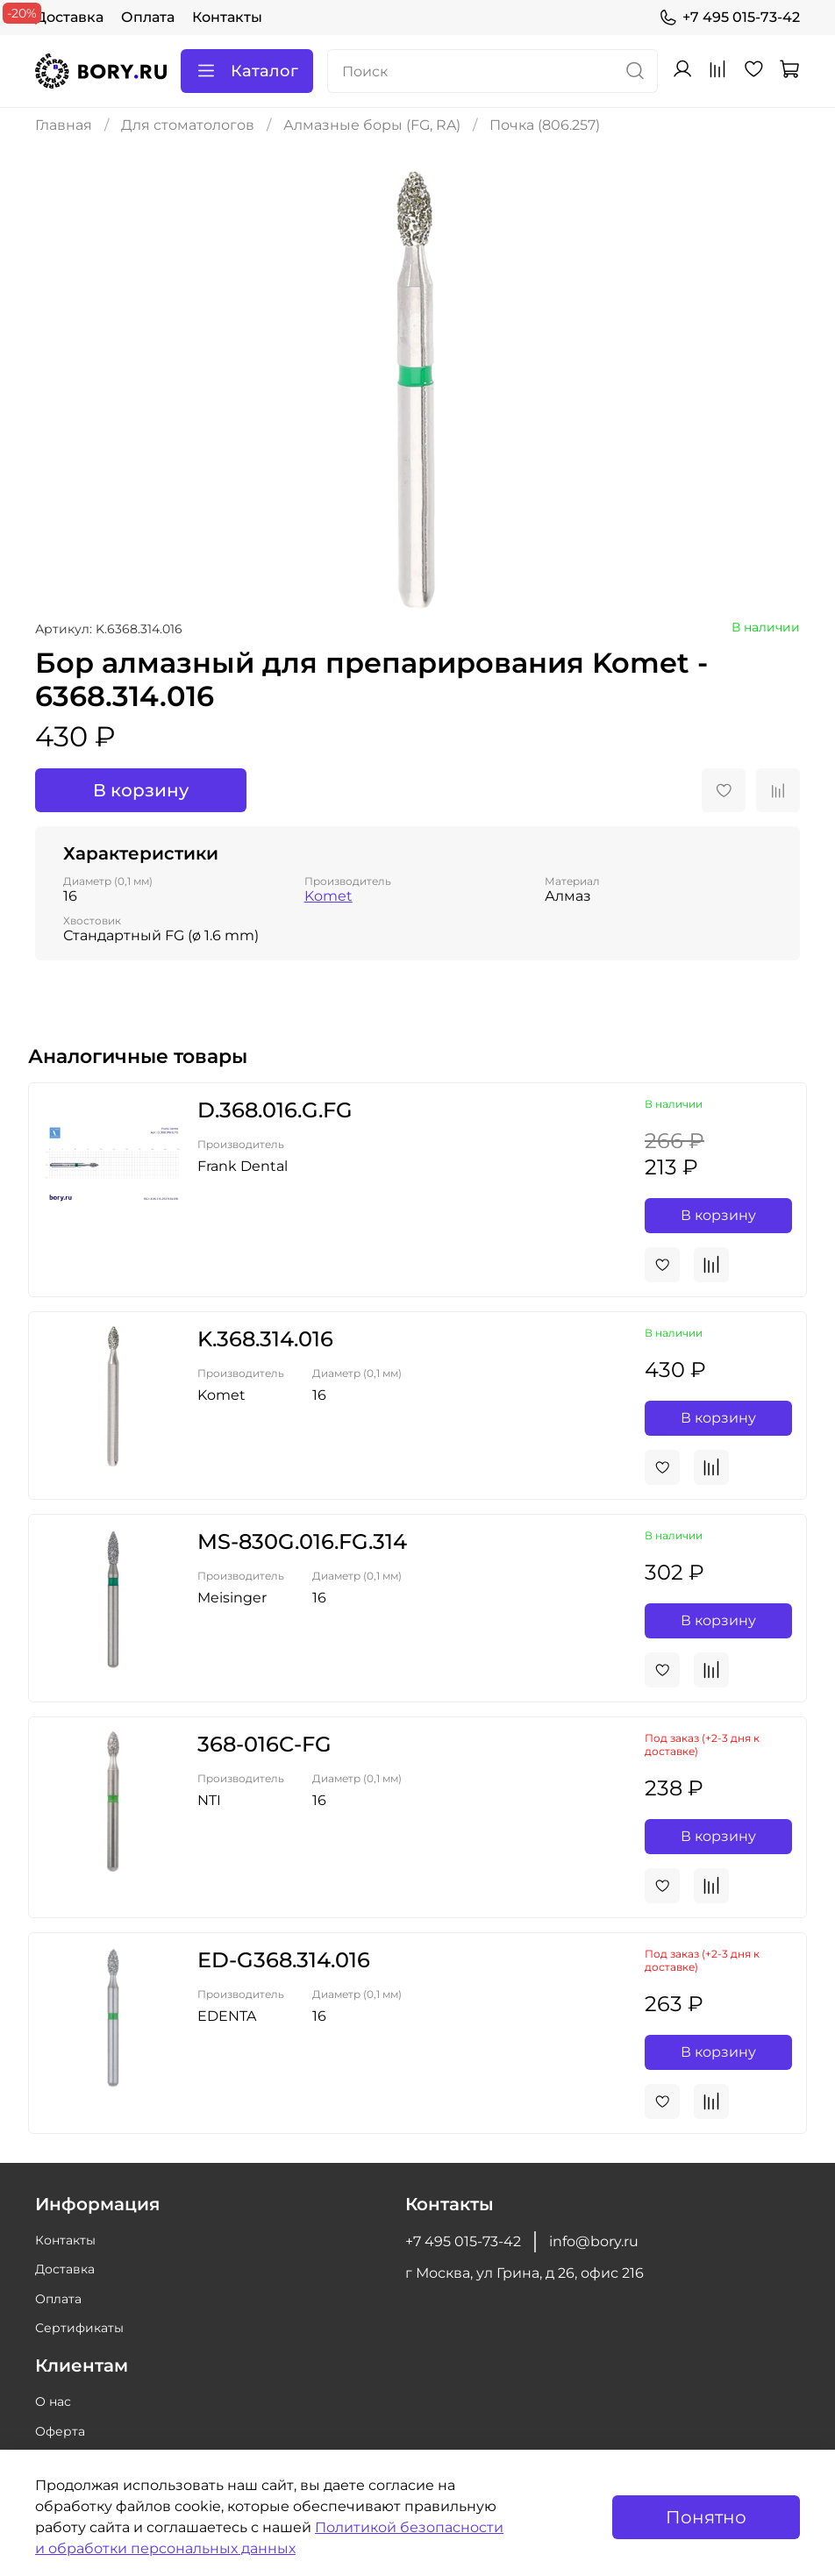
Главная (63, 125)
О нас (53, 2401)
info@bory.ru (594, 2241)
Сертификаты (79, 2328)
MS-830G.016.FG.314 (302, 1541)
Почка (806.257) (544, 125)
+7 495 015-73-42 (729, 17)
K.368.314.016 (265, 1339)
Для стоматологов (187, 125)
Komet (328, 896)
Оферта (60, 2431)
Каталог (247, 71)
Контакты (227, 17)
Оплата (148, 17)
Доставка (69, 17)
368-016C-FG (264, 1744)
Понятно (706, 2517)
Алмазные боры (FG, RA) (371, 125)
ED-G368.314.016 (283, 1960)
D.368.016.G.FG (275, 1110)
